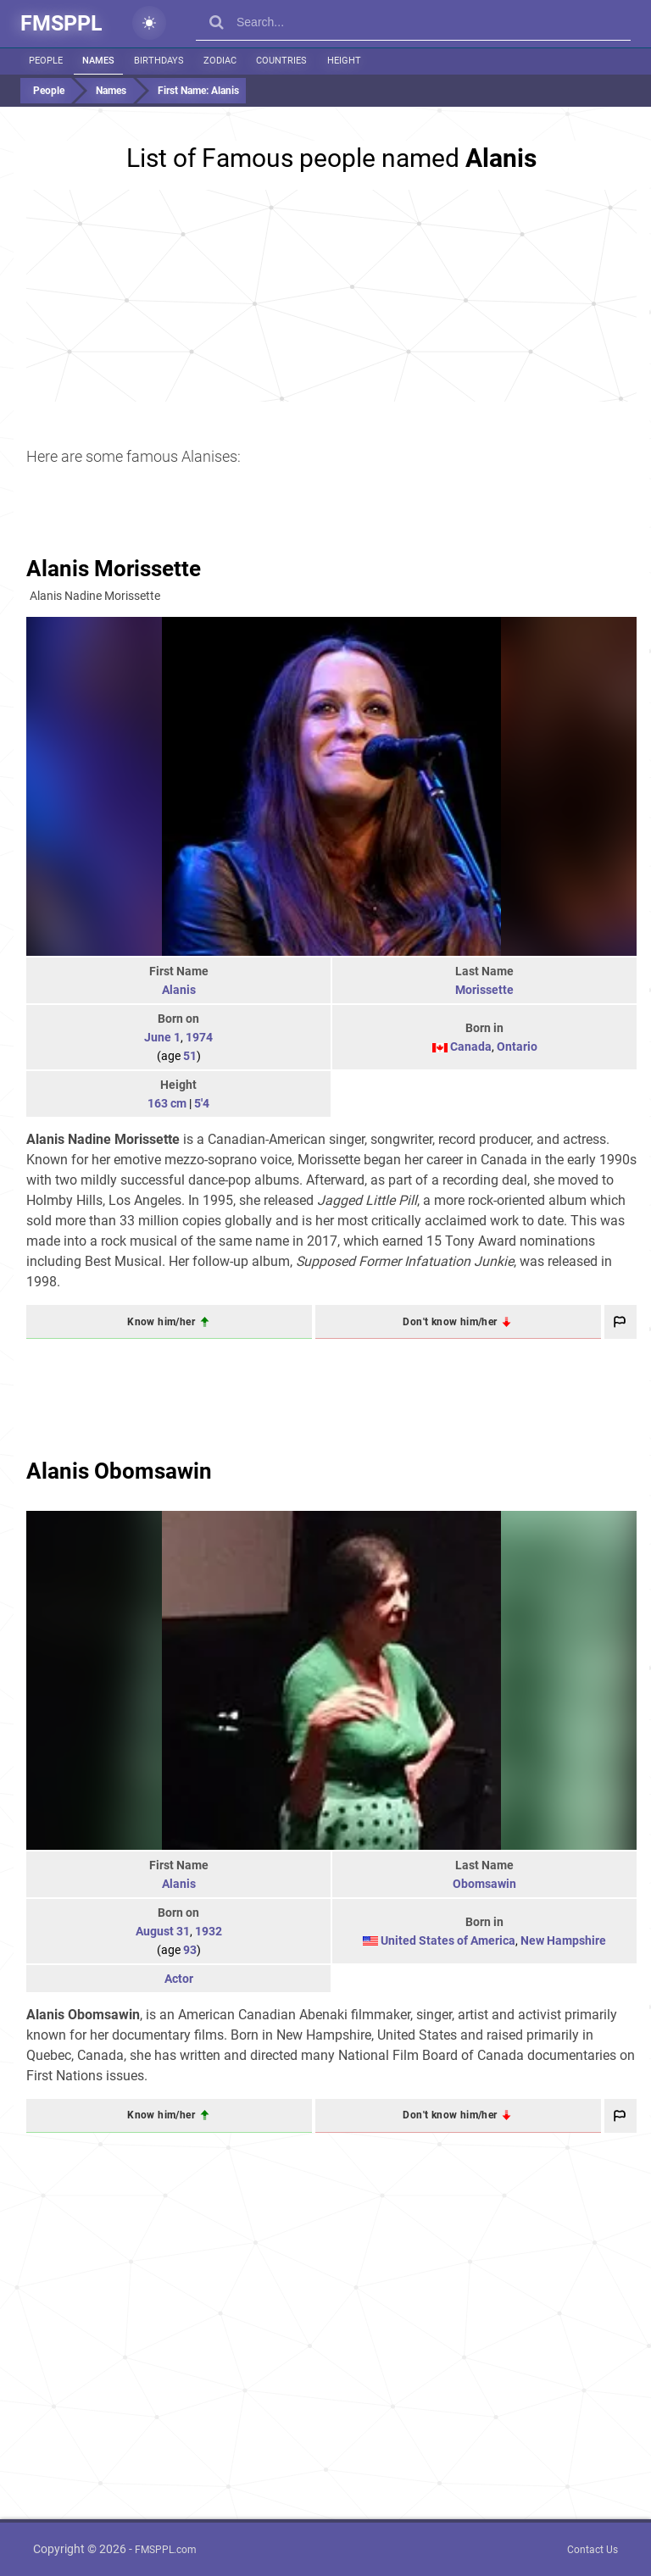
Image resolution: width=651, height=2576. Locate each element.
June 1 (162, 1037)
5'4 (201, 1103)
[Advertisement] (331, 296)
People (46, 60)
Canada (471, 1046)
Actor (178, 1978)
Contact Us (592, 2550)
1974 (199, 1037)
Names (98, 60)
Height (343, 60)
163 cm (166, 1103)
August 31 (163, 1931)
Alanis (179, 990)
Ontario (517, 1046)
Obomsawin (484, 1883)
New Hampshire (563, 1940)
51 (190, 1056)
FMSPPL (61, 23)
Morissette (484, 990)
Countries (281, 60)
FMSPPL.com (166, 2550)
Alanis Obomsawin (119, 1471)
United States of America (448, 1940)
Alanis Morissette (113, 568)
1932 (208, 1931)
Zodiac (219, 60)
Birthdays (159, 60)
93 (190, 1950)
